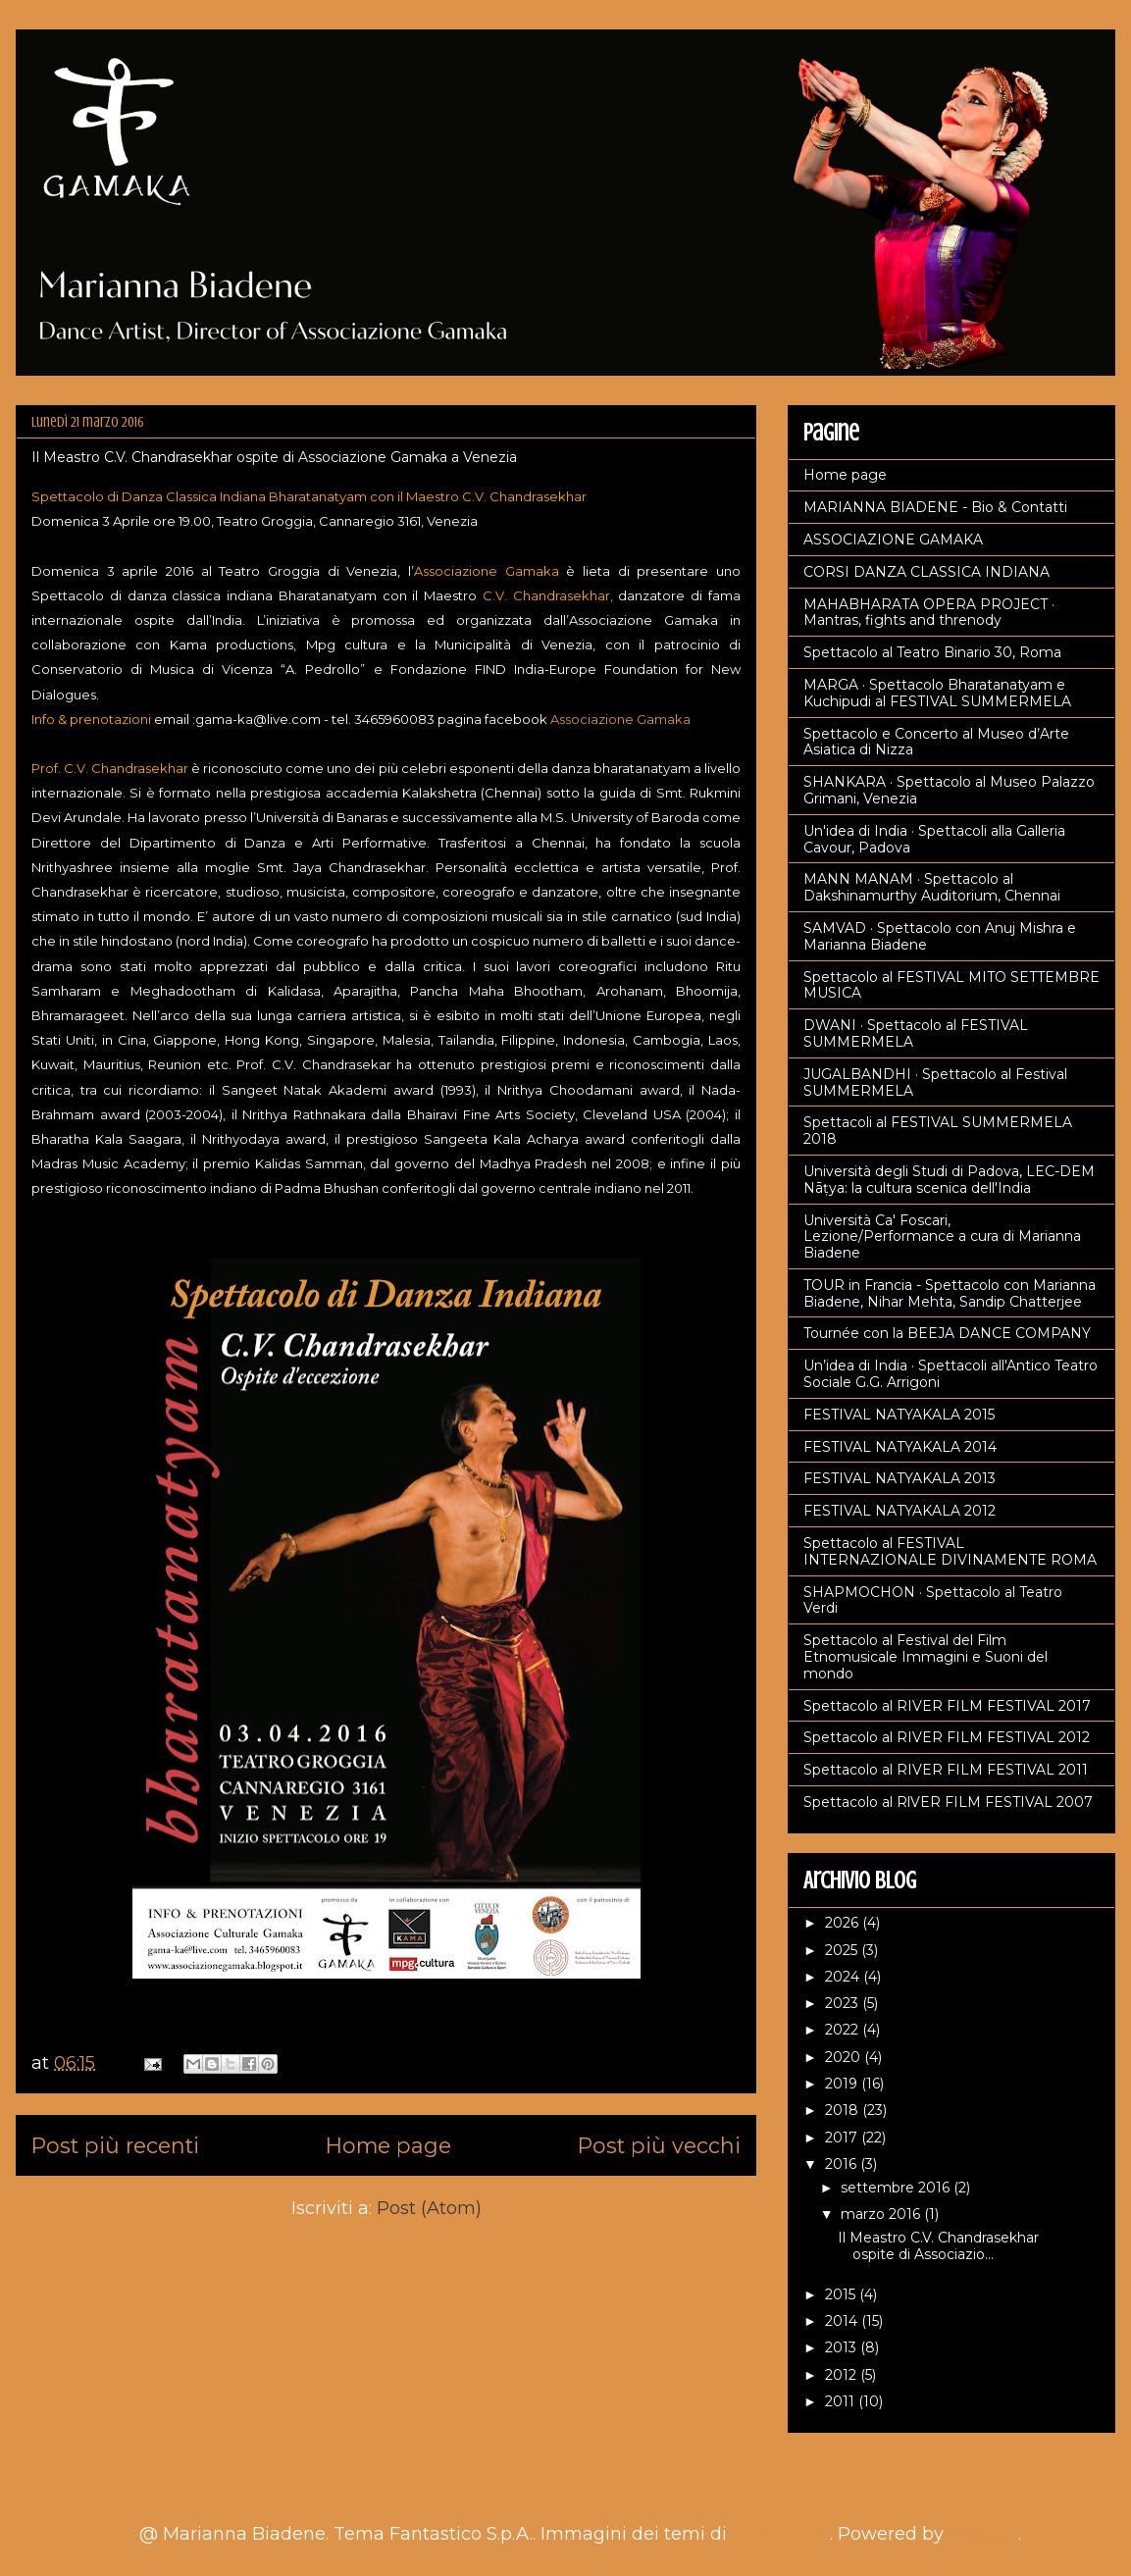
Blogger (983, 2534)
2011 (841, 2401)
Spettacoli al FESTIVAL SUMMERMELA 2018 (937, 1130)
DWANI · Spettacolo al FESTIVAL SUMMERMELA (915, 1033)
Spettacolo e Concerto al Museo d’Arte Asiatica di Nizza (936, 742)
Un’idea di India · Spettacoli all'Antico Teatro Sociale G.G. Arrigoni (950, 1374)
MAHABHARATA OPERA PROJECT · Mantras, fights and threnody (928, 612)
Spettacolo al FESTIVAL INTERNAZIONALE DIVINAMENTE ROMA (950, 1551)
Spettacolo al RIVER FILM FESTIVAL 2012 (946, 1737)
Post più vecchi (659, 2145)
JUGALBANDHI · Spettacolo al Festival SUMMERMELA (935, 1082)
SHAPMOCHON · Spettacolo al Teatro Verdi (932, 1600)
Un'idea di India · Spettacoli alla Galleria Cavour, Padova (934, 839)
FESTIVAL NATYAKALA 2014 (900, 1447)
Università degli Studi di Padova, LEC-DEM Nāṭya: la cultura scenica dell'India (949, 1179)
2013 (842, 2347)
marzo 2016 (882, 2214)
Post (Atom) (429, 2208)
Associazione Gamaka (620, 719)
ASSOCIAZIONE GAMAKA (893, 539)
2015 (842, 2294)
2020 (844, 2057)
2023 (843, 2003)
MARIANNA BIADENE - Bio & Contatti (935, 507)
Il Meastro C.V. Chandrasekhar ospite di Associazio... (938, 2246)
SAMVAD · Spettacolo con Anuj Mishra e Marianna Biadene (939, 936)
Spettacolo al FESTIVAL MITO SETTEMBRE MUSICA (951, 985)
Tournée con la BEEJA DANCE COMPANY (947, 1333)
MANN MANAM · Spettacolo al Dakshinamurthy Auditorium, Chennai (931, 887)
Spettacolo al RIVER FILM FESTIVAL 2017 (947, 1706)
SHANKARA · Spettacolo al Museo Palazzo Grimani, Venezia (949, 790)
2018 (843, 2110)
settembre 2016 (897, 2187)
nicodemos (781, 2534)
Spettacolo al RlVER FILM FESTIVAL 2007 (948, 1802)
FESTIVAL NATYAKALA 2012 (899, 1511)
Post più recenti (115, 2145)
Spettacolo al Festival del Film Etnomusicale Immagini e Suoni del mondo (925, 1656)
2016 (842, 2164)
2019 (843, 2083)
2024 (844, 1976)
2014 (843, 2321)
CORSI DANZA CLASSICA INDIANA (926, 572)
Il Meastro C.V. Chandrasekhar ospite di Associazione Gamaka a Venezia (274, 457)
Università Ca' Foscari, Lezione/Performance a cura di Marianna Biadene (942, 1236)
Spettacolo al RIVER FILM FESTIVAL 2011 (945, 1769)
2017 (843, 2137)
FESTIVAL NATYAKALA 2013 (899, 1478)
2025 (843, 1950)
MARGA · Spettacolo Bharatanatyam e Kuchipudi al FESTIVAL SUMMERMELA (937, 693)
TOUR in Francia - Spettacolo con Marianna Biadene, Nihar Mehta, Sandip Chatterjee (949, 1293)
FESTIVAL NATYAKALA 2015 (899, 1414)
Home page (388, 2145)
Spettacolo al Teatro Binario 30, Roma (932, 652)
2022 (843, 2029)
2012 (842, 2375)
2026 (843, 1923)
